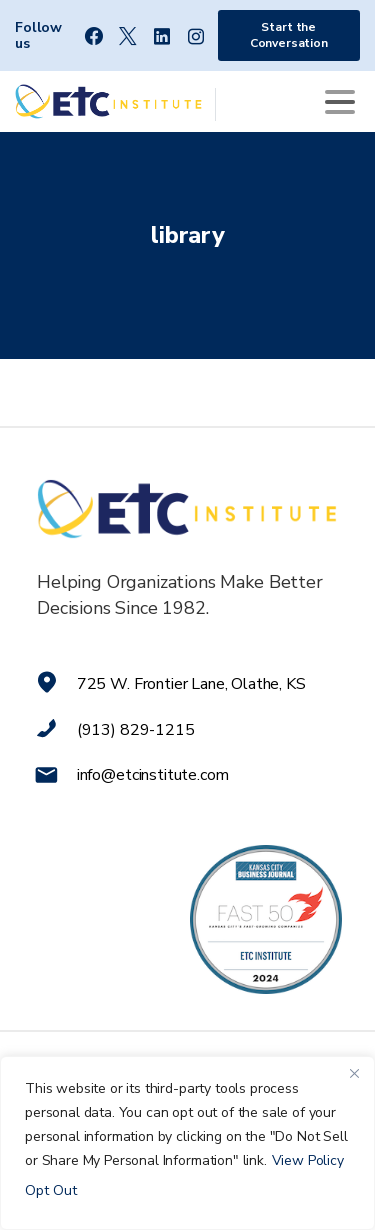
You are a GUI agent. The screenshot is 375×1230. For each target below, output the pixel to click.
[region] (187, 1143)
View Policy (308, 1160)
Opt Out (51, 1190)
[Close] (354, 1073)
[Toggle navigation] (340, 102)
